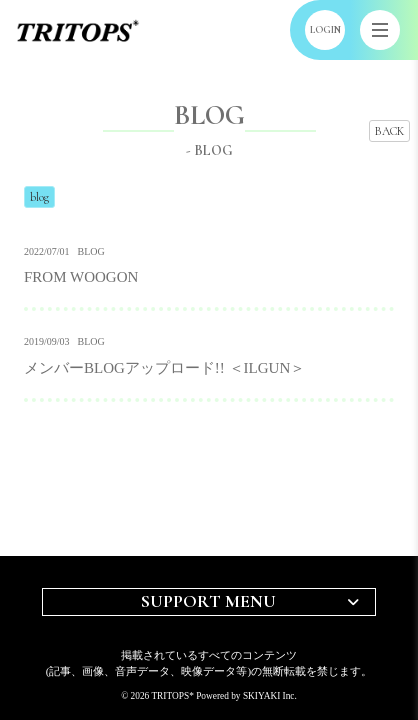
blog (39, 197)
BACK (389, 131)
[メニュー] (380, 30)
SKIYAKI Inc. (270, 696)
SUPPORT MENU (208, 601)
